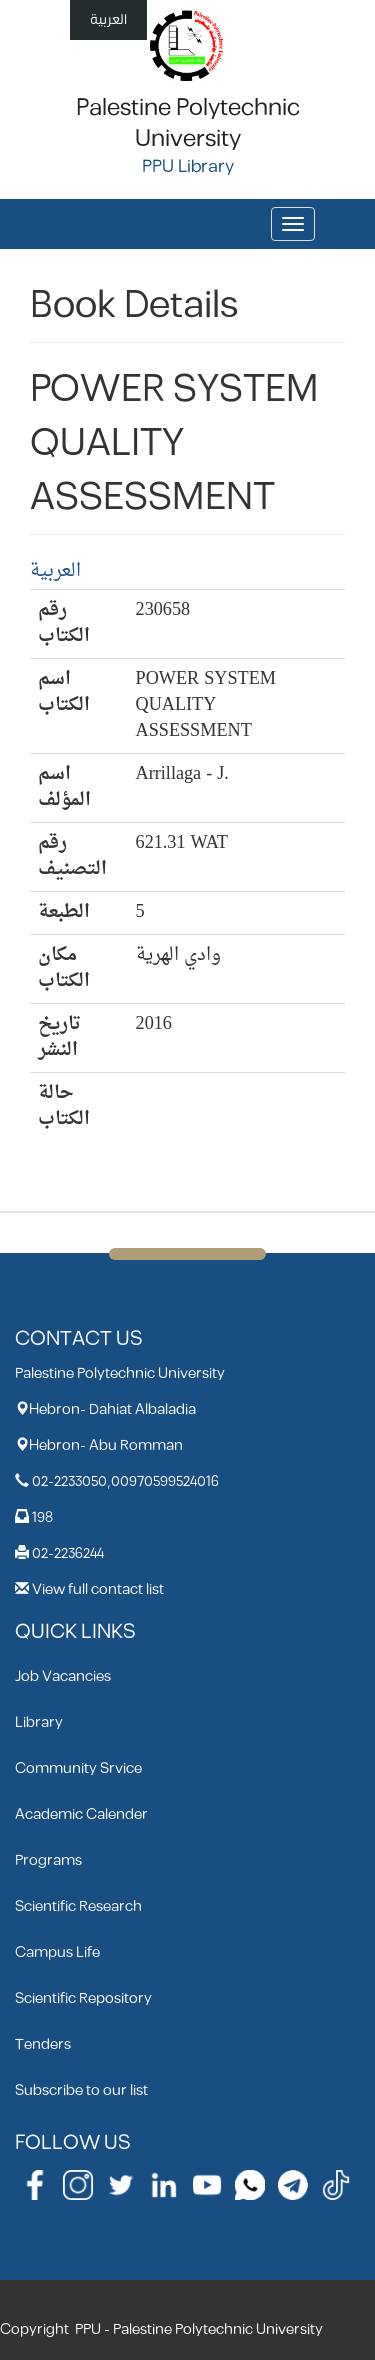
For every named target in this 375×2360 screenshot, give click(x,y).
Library (39, 1722)
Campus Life (57, 1952)
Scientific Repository (83, 1998)
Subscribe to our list (81, 2090)
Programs (48, 1860)
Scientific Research (78, 1906)
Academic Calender (81, 1814)
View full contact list (98, 1589)
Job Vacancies (63, 1676)
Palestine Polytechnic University (188, 123)
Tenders (43, 2044)
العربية (108, 19)
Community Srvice (78, 1768)
